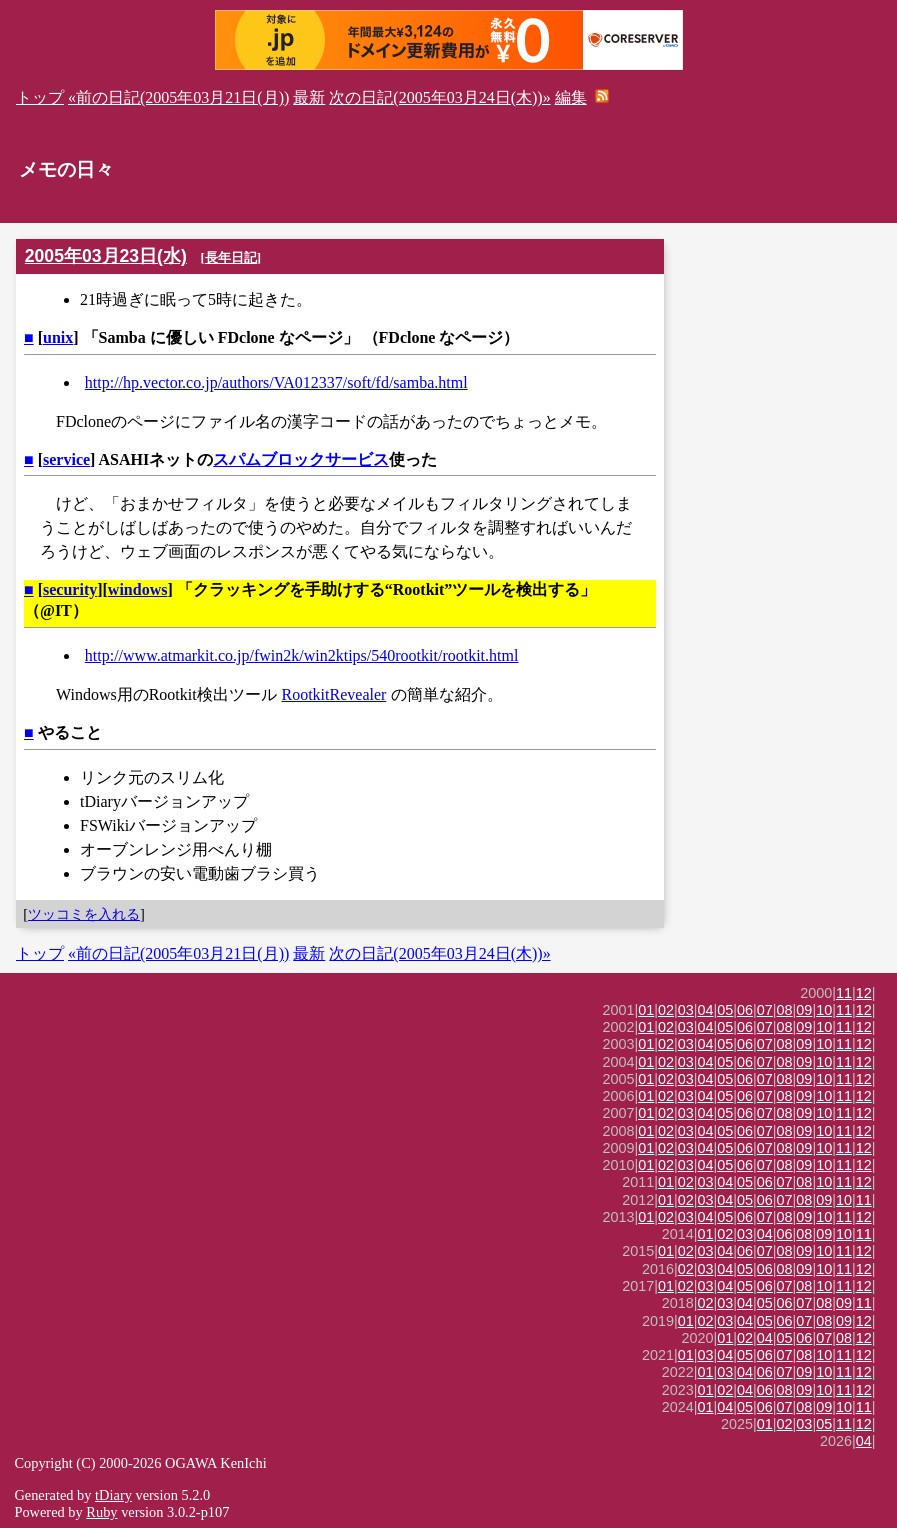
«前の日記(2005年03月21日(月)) (178, 97)
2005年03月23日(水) (106, 256)
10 (824, 1010)
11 (844, 993)
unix (58, 337)
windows (138, 589)
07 (765, 1010)
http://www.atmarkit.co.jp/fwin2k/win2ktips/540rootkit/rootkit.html (302, 655)
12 (864, 993)
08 (785, 1010)
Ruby (101, 1512)
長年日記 (231, 257)
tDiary (113, 1495)
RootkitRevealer (334, 694)
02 (666, 1010)
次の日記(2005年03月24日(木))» (439, 97)
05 (725, 1010)
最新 (309, 97)
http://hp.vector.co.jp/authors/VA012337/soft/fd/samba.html (276, 382)
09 (804, 1010)
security (70, 589)
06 (745, 1010)
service (66, 459)
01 (646, 1010)
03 (686, 1010)
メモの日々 (66, 169)
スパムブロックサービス (301, 459)
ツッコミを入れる (84, 914)
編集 (571, 97)
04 (706, 1010)
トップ (40, 97)
